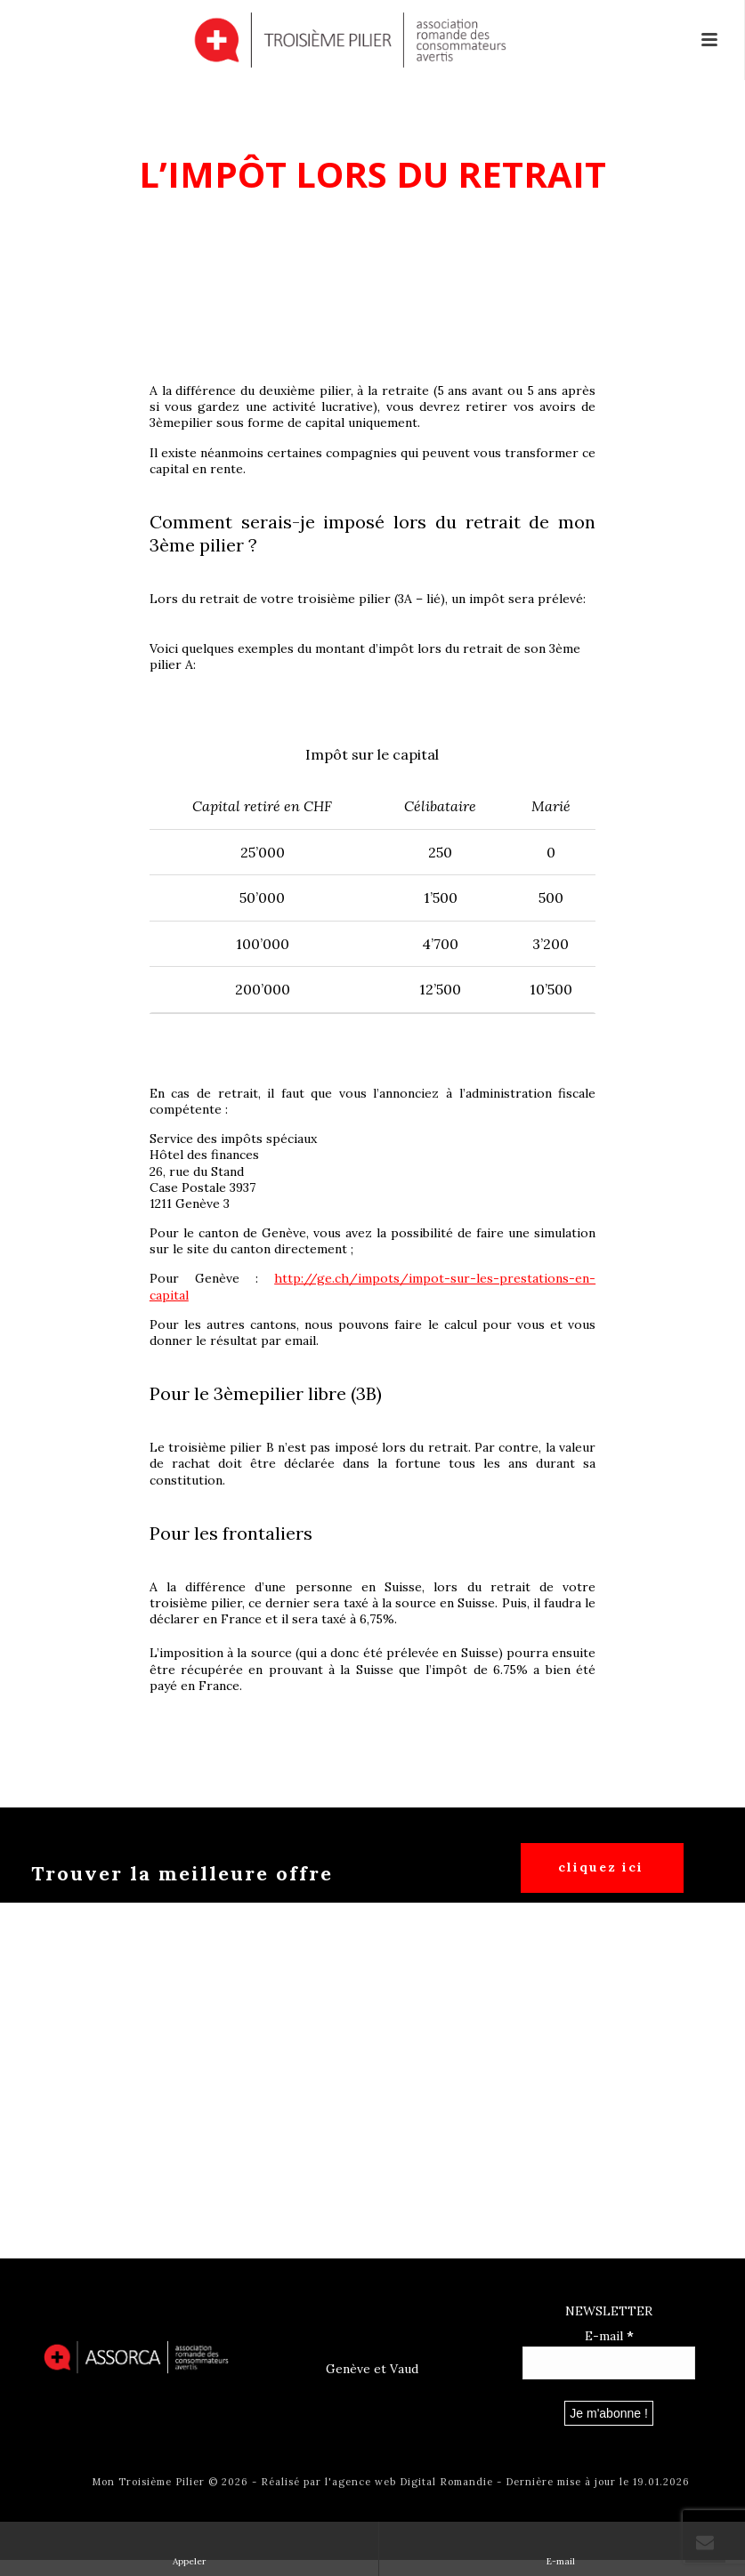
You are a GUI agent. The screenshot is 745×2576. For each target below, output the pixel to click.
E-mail (609, 2336)
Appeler (189, 2548)
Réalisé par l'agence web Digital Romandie (377, 2481)
